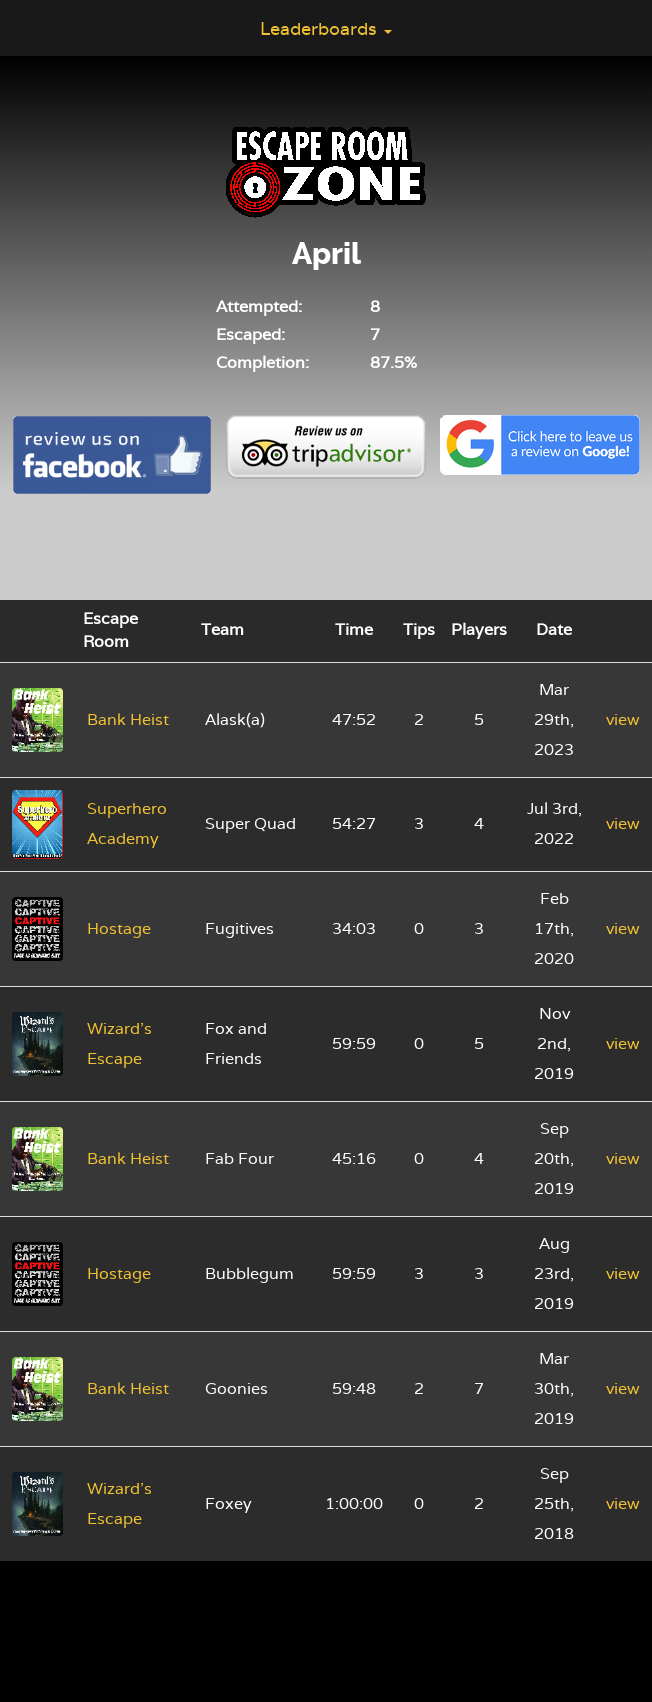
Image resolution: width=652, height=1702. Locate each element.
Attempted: (259, 306)
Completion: (262, 362)
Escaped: (250, 334)
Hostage (119, 928)
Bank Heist (128, 719)
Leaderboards (326, 28)
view (623, 719)
